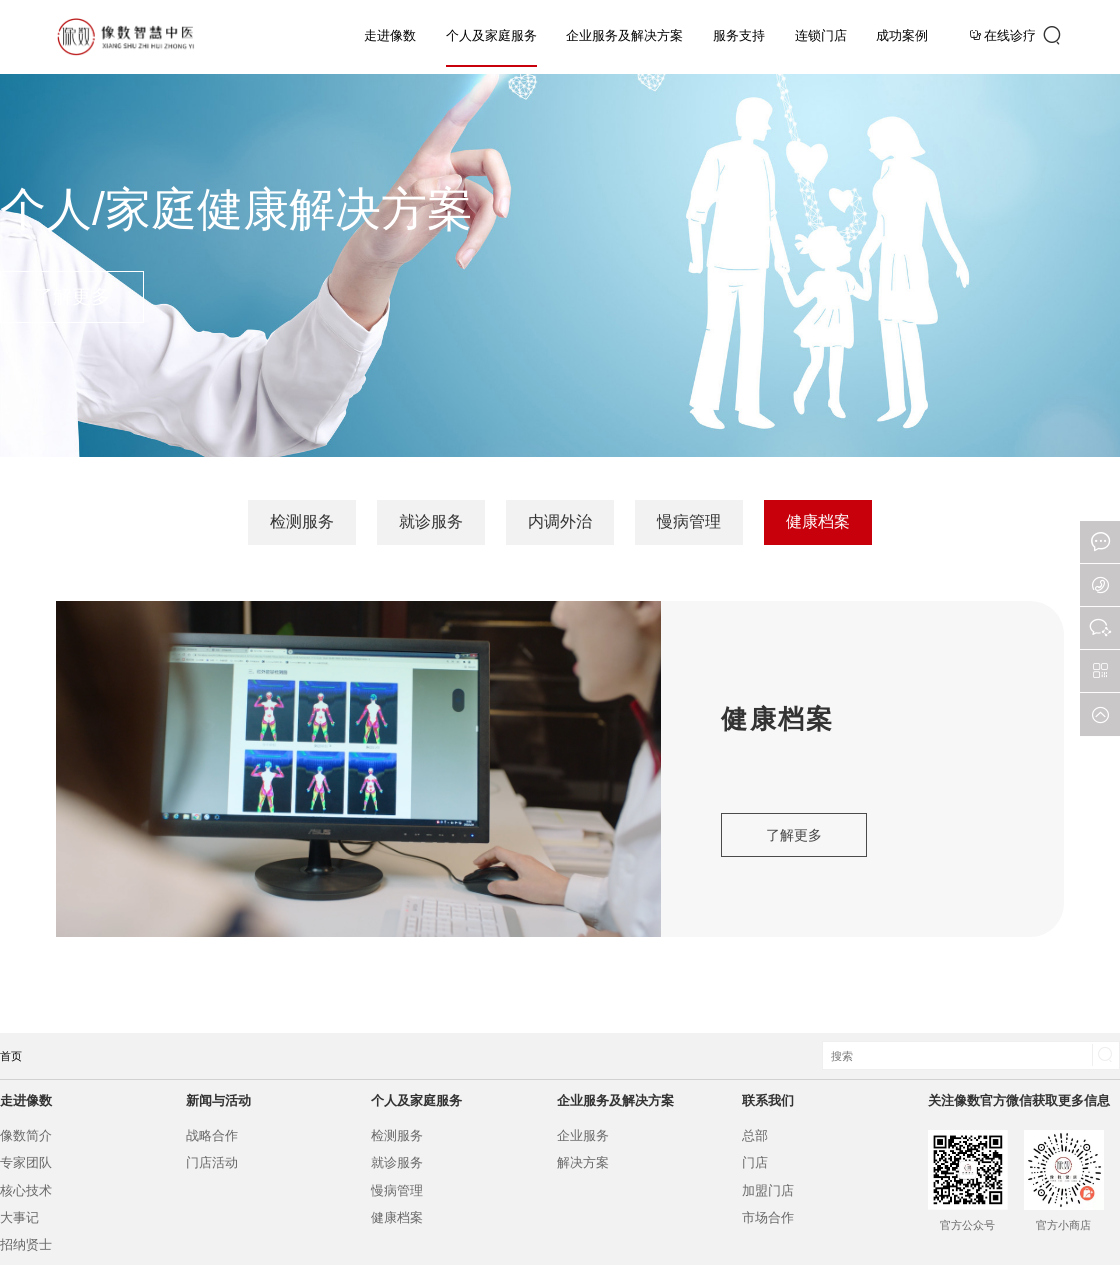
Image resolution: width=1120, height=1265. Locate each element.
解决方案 (583, 1162)
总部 (755, 1135)
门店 (755, 1162)
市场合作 (768, 1217)
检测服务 (302, 521)
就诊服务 (431, 521)
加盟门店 (768, 1190)
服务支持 (739, 35)
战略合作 (212, 1135)
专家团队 (26, 1162)
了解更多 (72, 296)
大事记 (19, 1217)
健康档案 (818, 521)
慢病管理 (689, 521)
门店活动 (212, 1162)
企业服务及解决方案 (624, 35)
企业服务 (583, 1135)
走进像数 (390, 35)
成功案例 (902, 35)
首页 (11, 1056)
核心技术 (26, 1190)
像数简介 (26, 1135)
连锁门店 (821, 35)
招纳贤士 (26, 1244)
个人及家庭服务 (491, 35)
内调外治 (560, 521)
